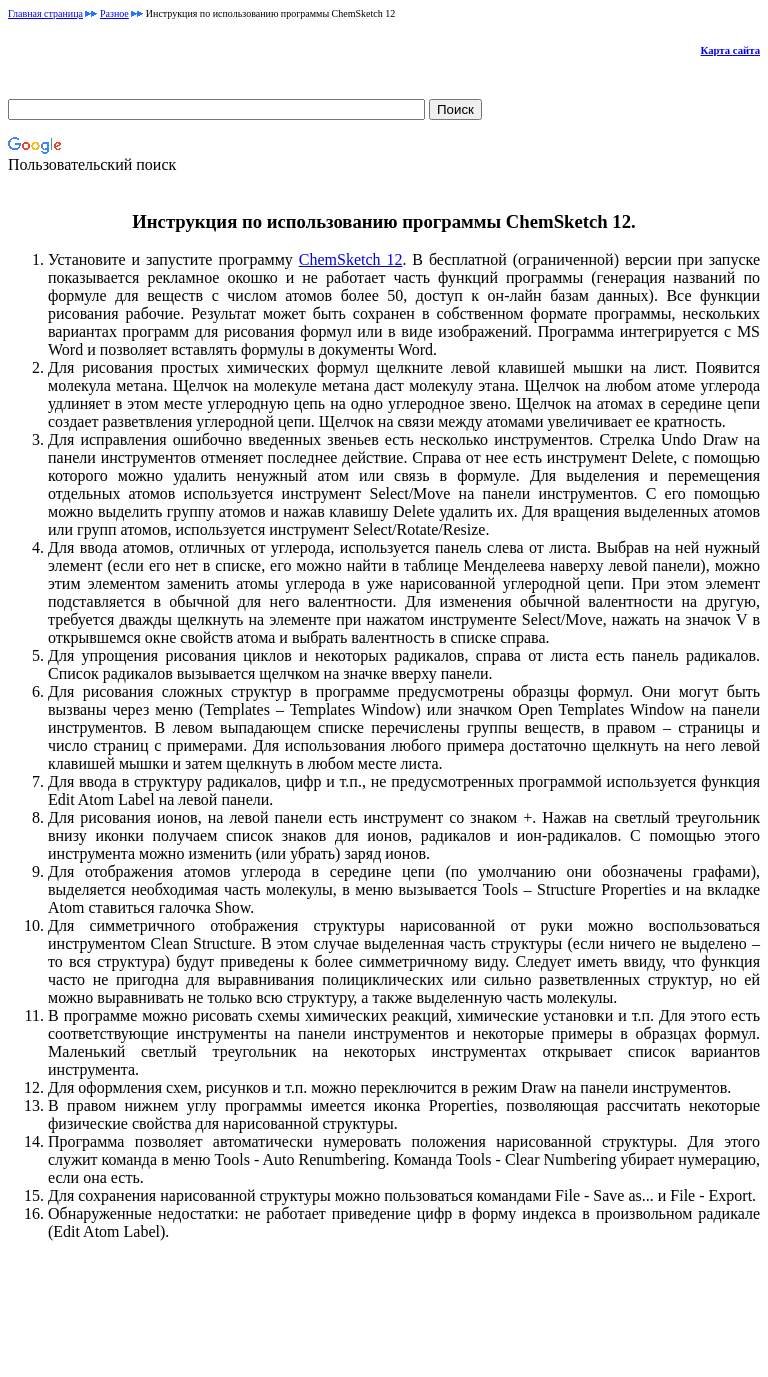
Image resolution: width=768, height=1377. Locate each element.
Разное (114, 13)
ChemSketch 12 (351, 259)
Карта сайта (730, 50)
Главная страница (45, 13)
